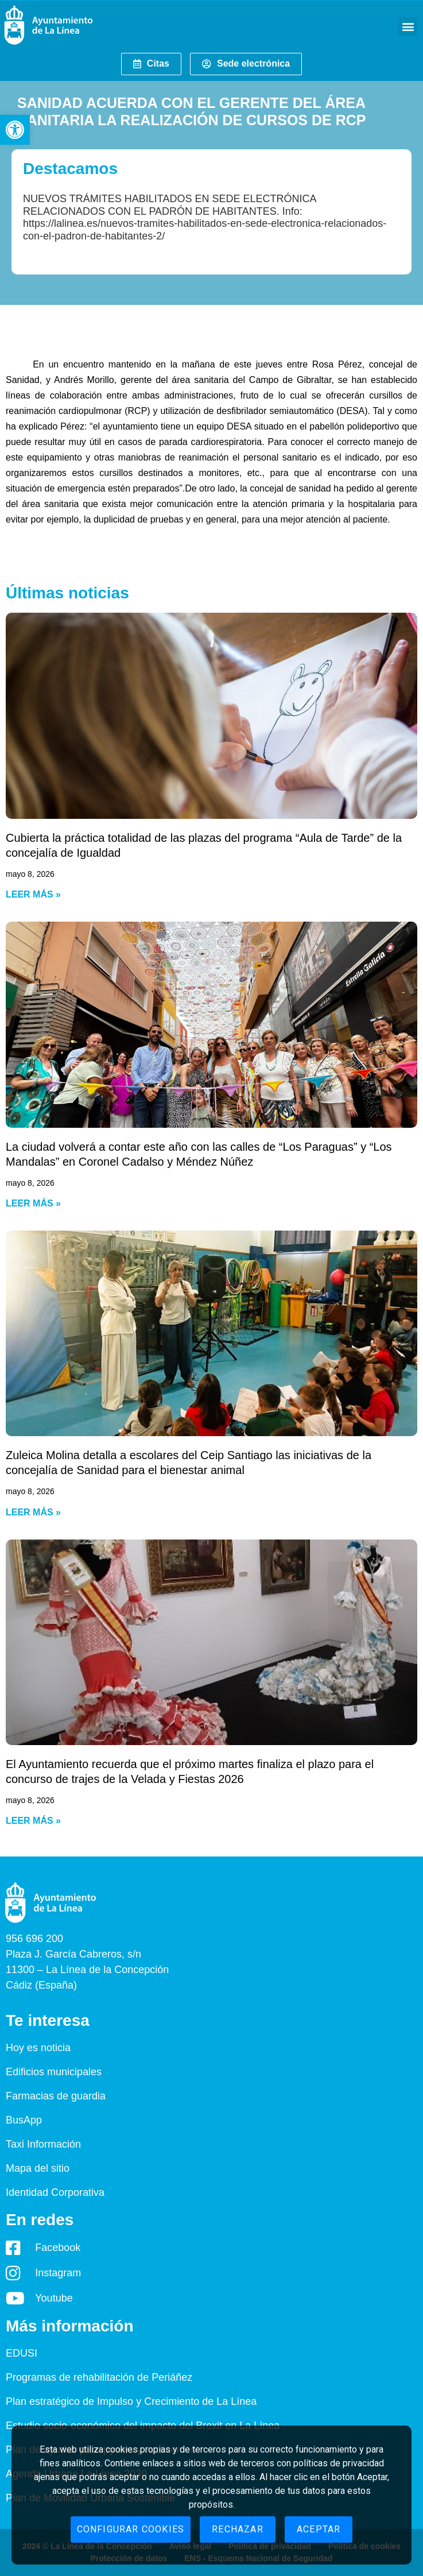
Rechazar (237, 2529)
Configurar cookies (131, 2529)
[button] (15, 130)
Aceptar (318, 2529)
